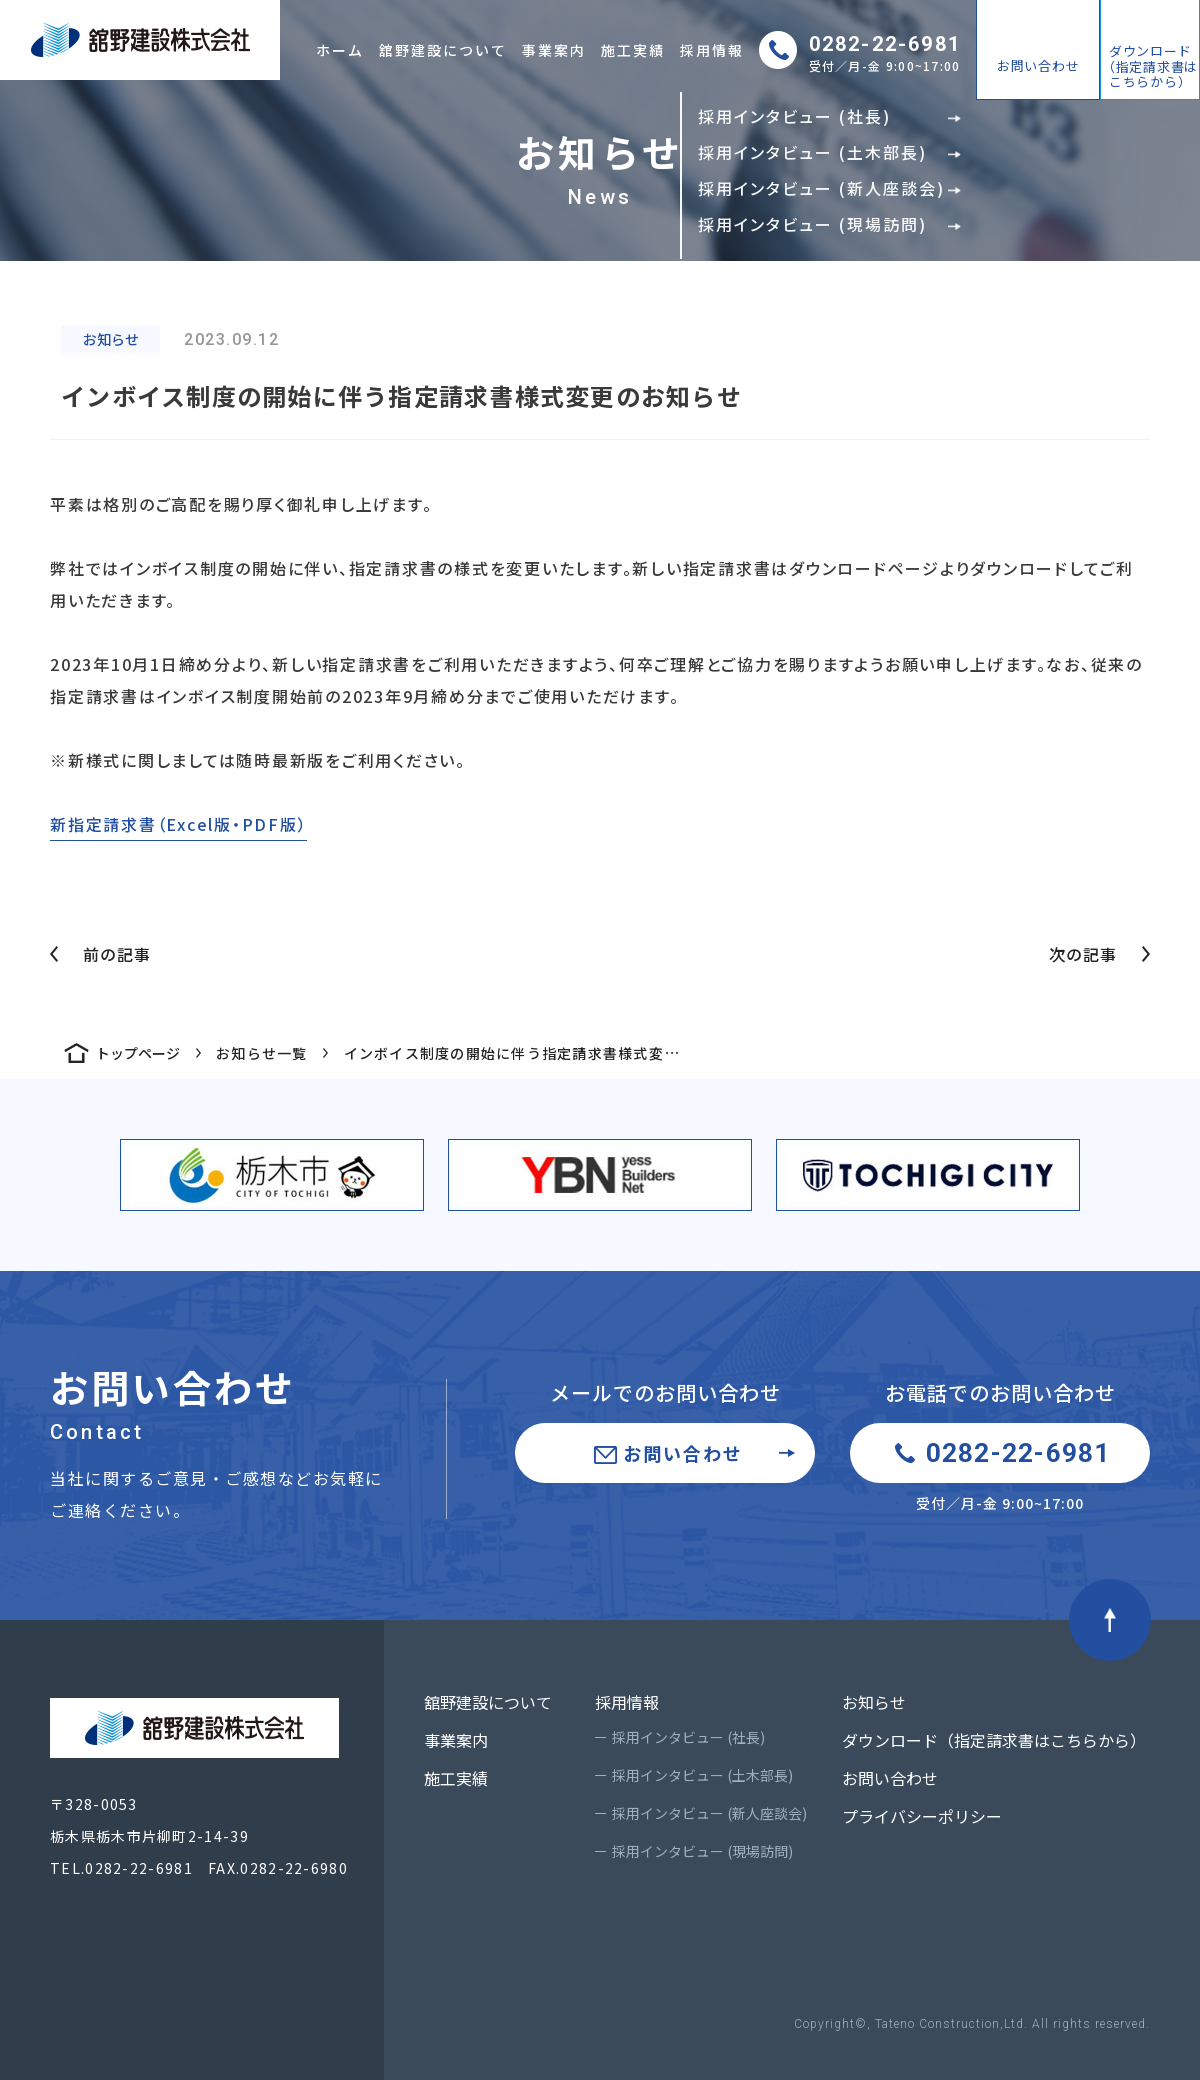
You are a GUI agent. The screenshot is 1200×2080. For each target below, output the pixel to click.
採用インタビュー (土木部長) (702, 1775)
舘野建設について (443, 50)
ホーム (340, 50)
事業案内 (554, 50)
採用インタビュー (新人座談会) (709, 1813)
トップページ (138, 1053)
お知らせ (874, 1702)
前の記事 (117, 954)
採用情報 (712, 50)
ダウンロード (1150, 66)
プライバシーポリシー (922, 1816)
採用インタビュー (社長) (688, 1737)
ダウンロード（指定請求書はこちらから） (994, 1740)
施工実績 (633, 50)
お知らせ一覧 (262, 1053)
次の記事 (1083, 954)
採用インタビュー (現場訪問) (702, 1851)
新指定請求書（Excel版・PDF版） (178, 824)
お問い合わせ (1038, 65)
